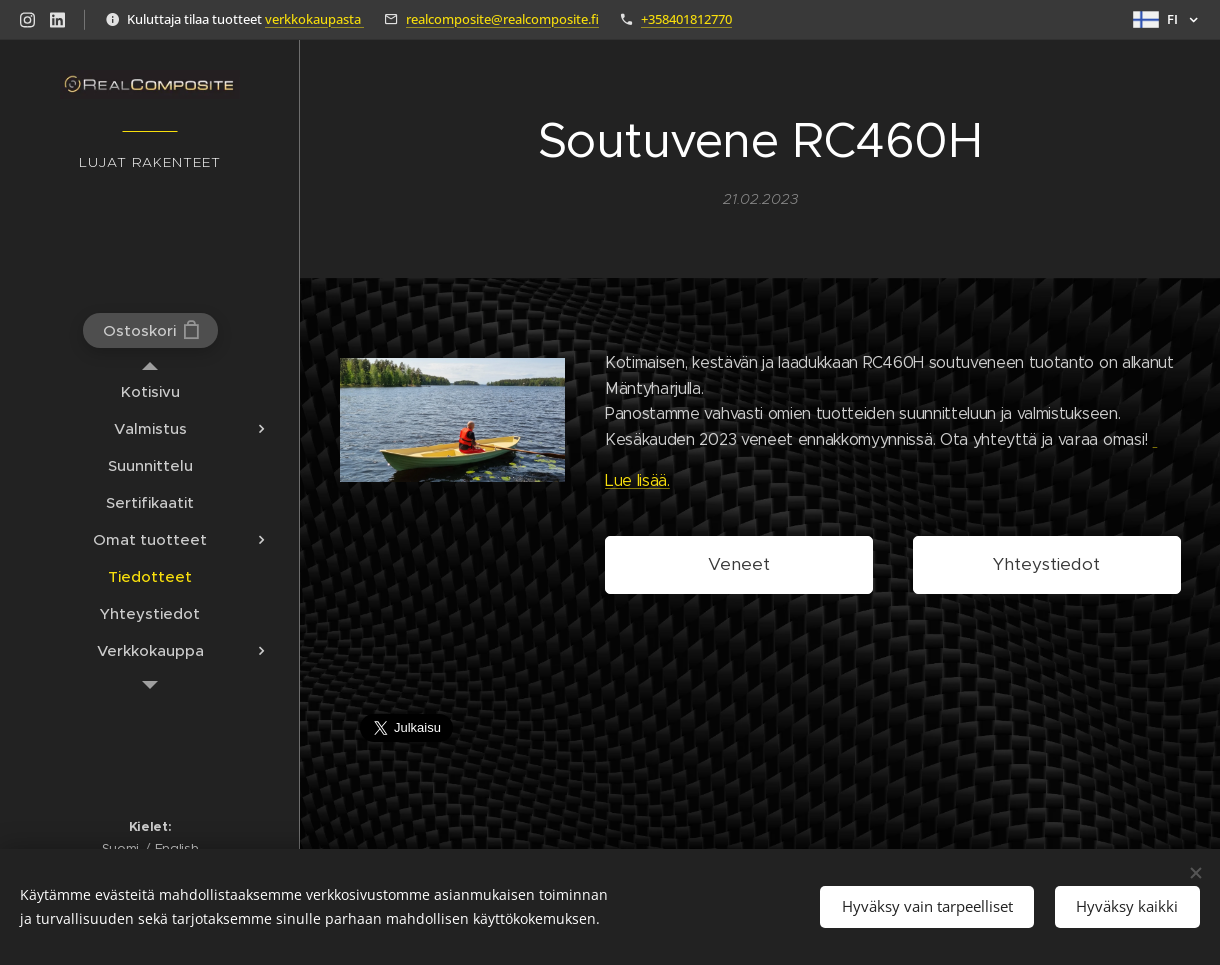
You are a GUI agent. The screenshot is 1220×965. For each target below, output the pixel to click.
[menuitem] (150, 391)
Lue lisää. (637, 480)
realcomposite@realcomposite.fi (502, 19)
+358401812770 (686, 19)
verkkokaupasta (314, 19)
